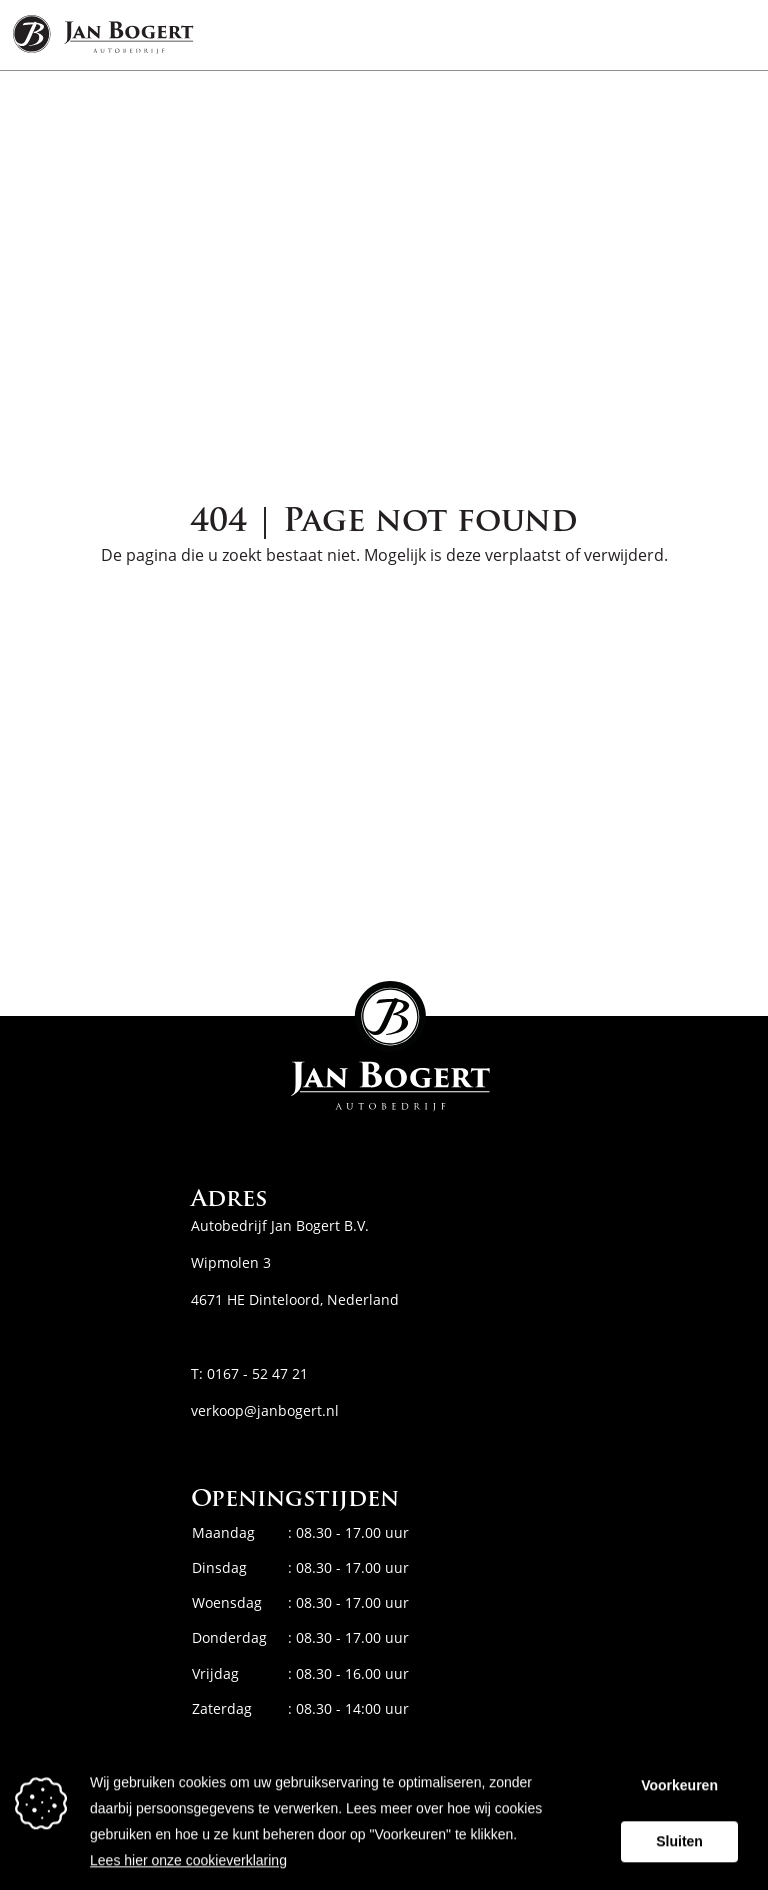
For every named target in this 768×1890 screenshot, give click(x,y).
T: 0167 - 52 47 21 (249, 1373)
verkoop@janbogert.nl (265, 1410)
